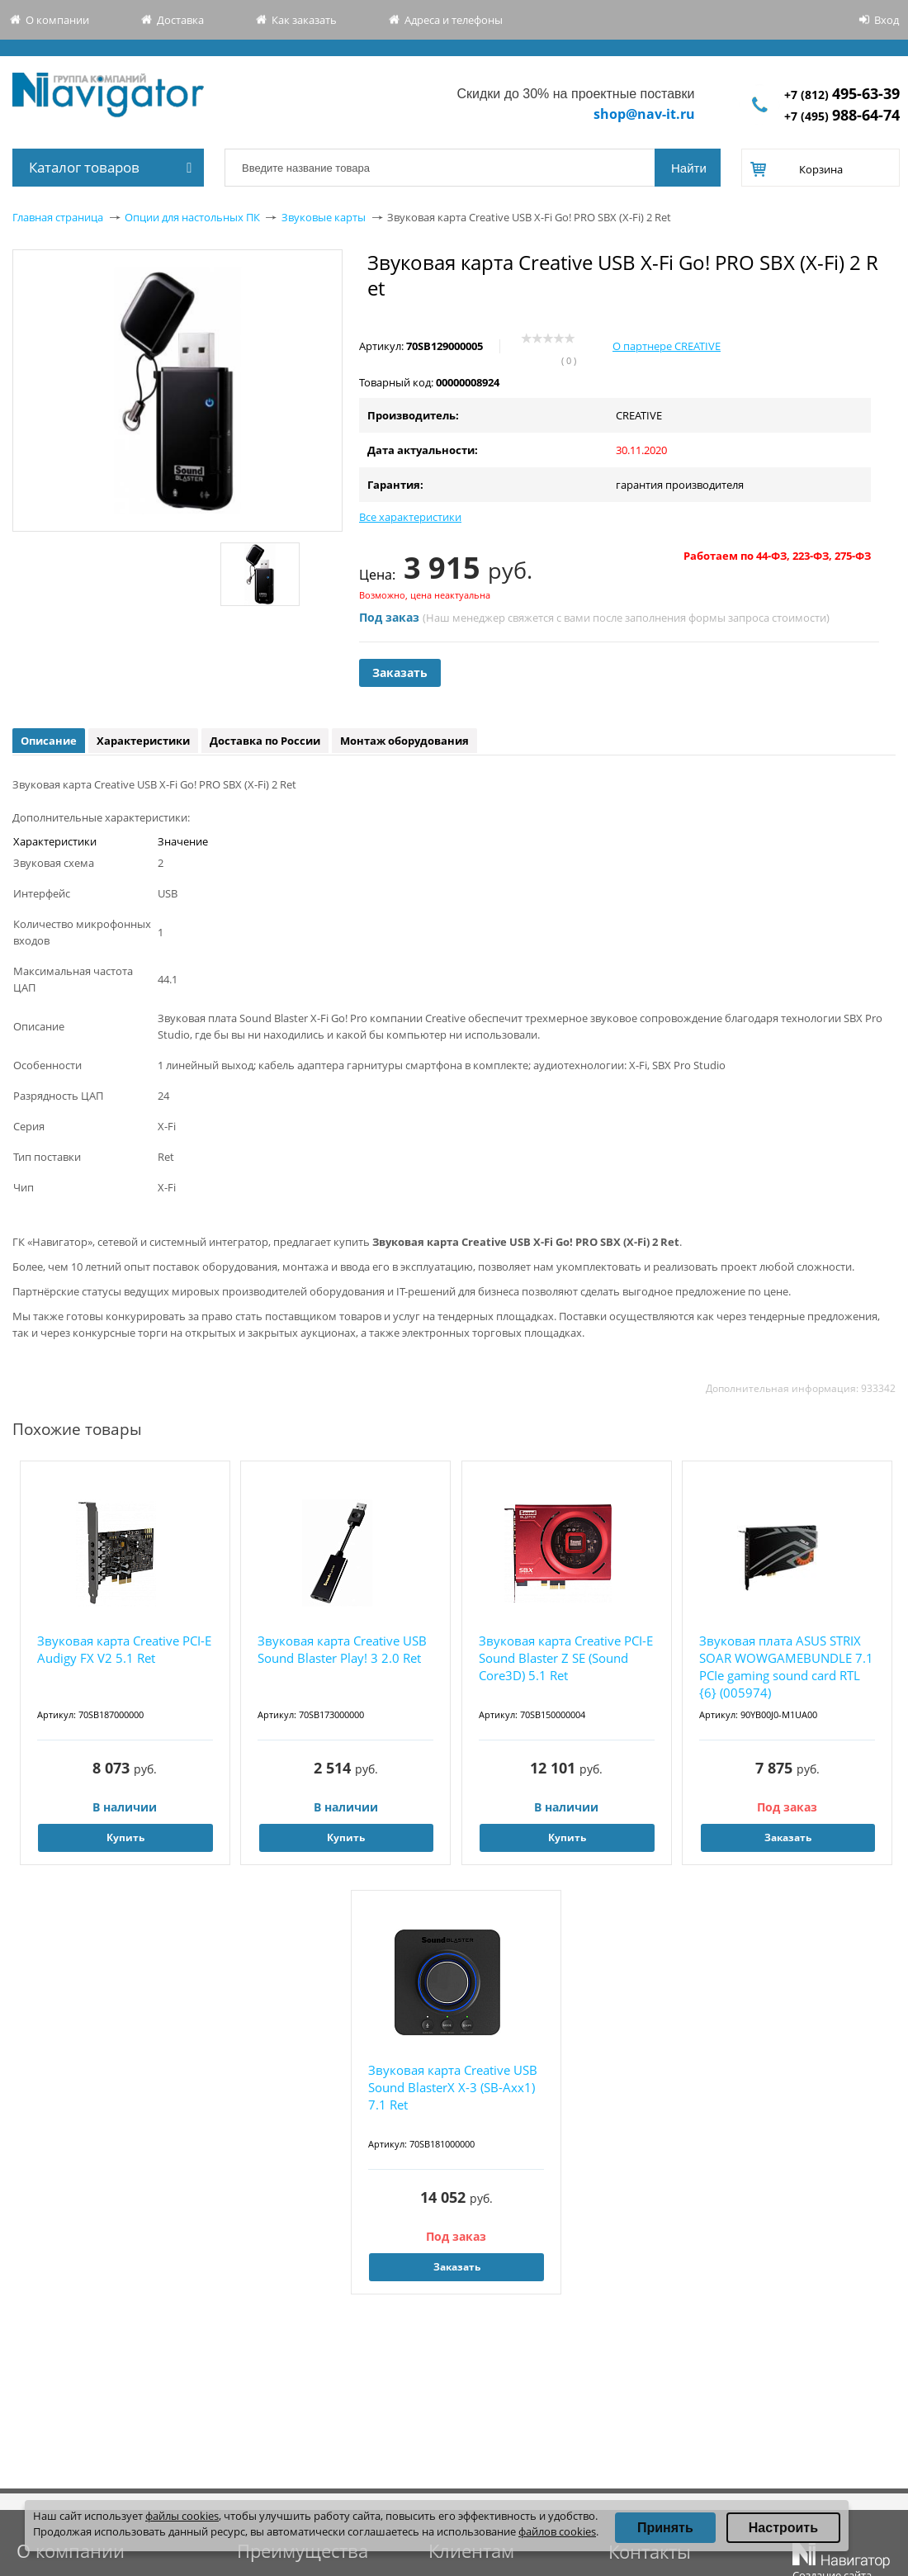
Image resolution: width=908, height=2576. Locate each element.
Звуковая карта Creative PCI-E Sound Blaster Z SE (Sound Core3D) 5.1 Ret (566, 1657)
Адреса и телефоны (453, 19)
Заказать (400, 672)
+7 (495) (842, 116)
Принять (665, 2528)
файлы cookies (182, 2515)
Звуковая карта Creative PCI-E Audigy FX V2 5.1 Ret (124, 1649)
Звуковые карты (323, 217)
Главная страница (57, 217)
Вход (886, 19)
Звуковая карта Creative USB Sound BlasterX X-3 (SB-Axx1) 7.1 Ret (452, 2087)
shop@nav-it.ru (644, 114)
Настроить (783, 2528)
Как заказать (304, 19)
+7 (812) (842, 94)
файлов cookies (557, 2531)
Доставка (180, 19)
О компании (57, 19)
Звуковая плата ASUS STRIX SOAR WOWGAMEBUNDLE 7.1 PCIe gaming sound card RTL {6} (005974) (786, 1666)
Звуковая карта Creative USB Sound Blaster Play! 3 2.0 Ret (342, 1649)
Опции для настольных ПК (192, 217)
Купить (125, 1837)
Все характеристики (410, 516)
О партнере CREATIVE (666, 346)
